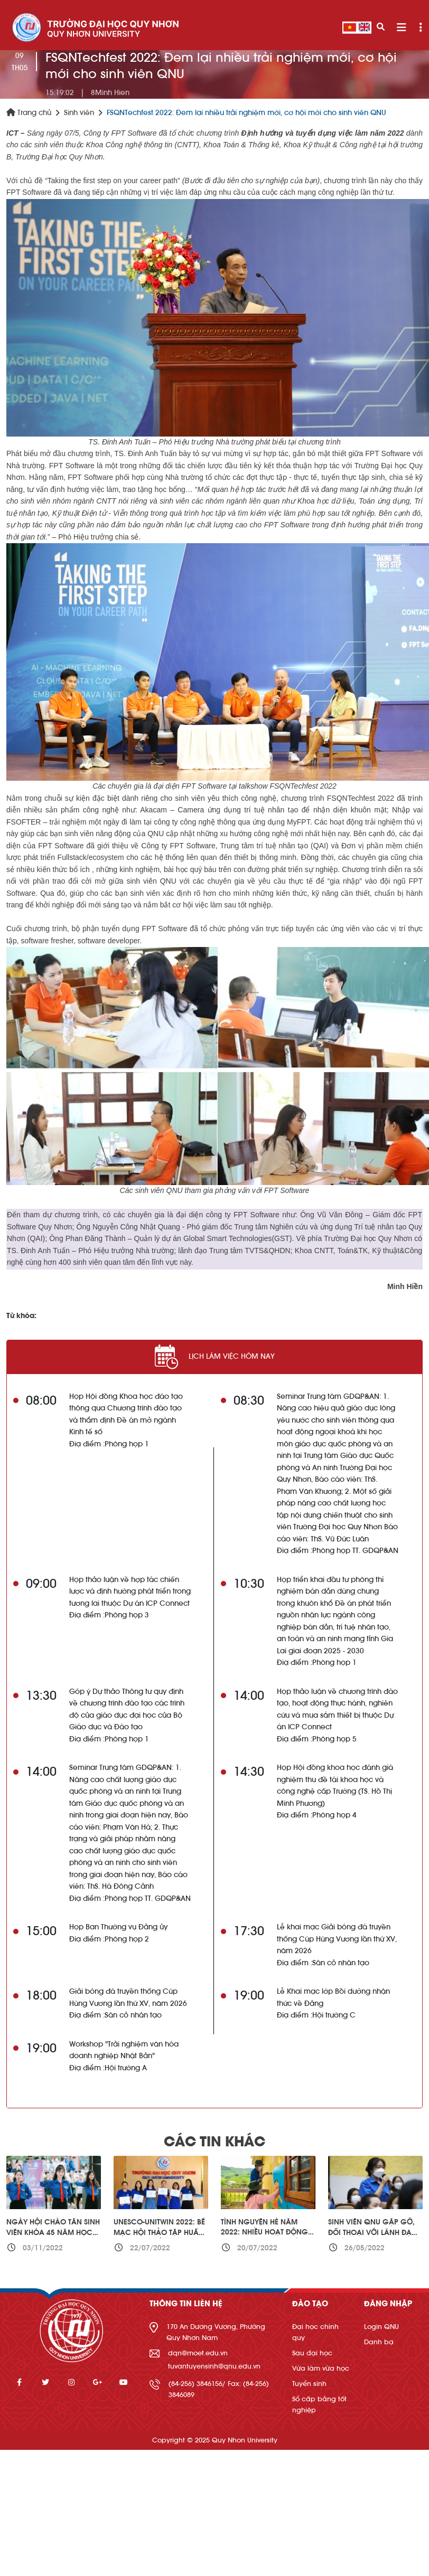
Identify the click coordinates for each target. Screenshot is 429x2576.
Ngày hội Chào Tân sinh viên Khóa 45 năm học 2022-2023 (53, 2233)
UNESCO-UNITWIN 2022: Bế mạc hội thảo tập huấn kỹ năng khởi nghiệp (159, 2233)
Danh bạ (379, 2341)
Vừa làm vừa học (320, 2368)
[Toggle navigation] (401, 27)
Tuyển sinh (309, 2383)
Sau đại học (312, 2353)
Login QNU (381, 2326)
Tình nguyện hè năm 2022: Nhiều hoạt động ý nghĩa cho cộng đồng (267, 2233)
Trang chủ (28, 113)
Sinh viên (79, 113)
